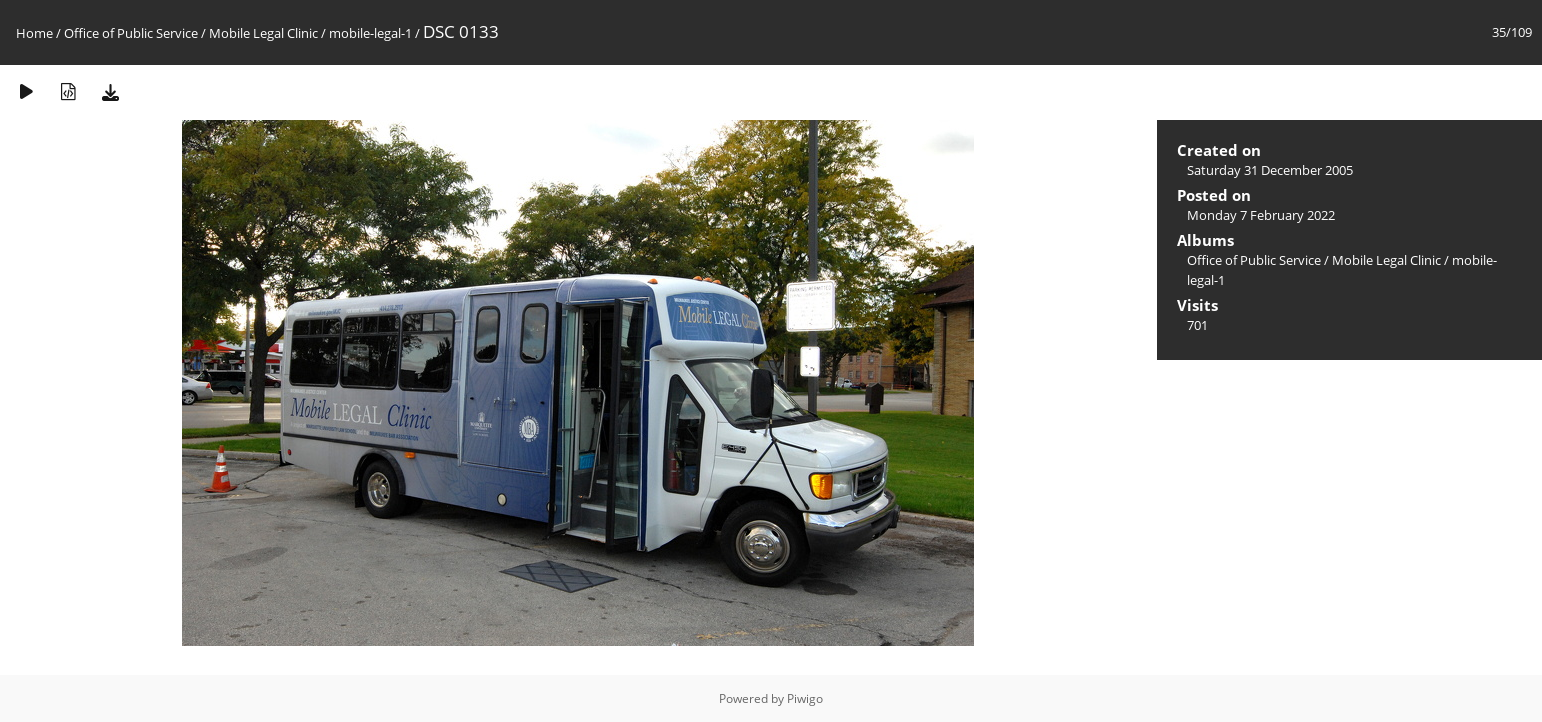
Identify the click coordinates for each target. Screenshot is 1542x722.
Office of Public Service (131, 33)
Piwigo (805, 698)
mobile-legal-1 (370, 33)
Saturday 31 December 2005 (1270, 170)
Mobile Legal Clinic (263, 33)
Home (34, 33)
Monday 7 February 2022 (1261, 215)
